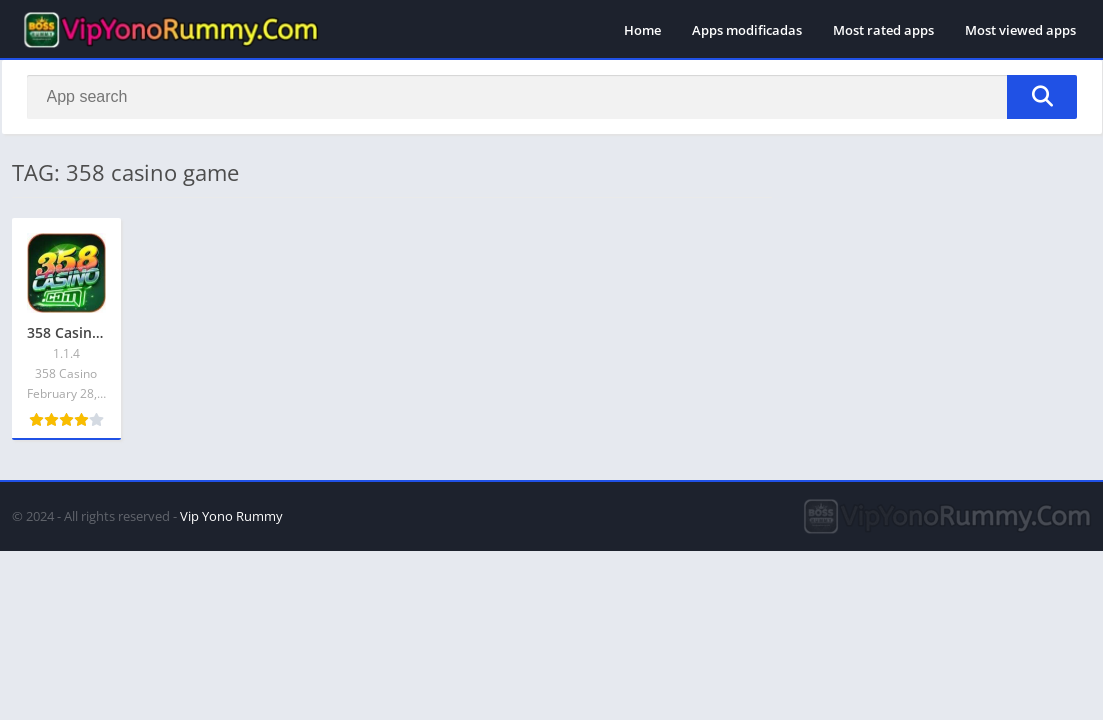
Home (642, 30)
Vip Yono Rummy (231, 516)
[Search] (552, 97)
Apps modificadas (747, 30)
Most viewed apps (1020, 30)
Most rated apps (883, 30)
